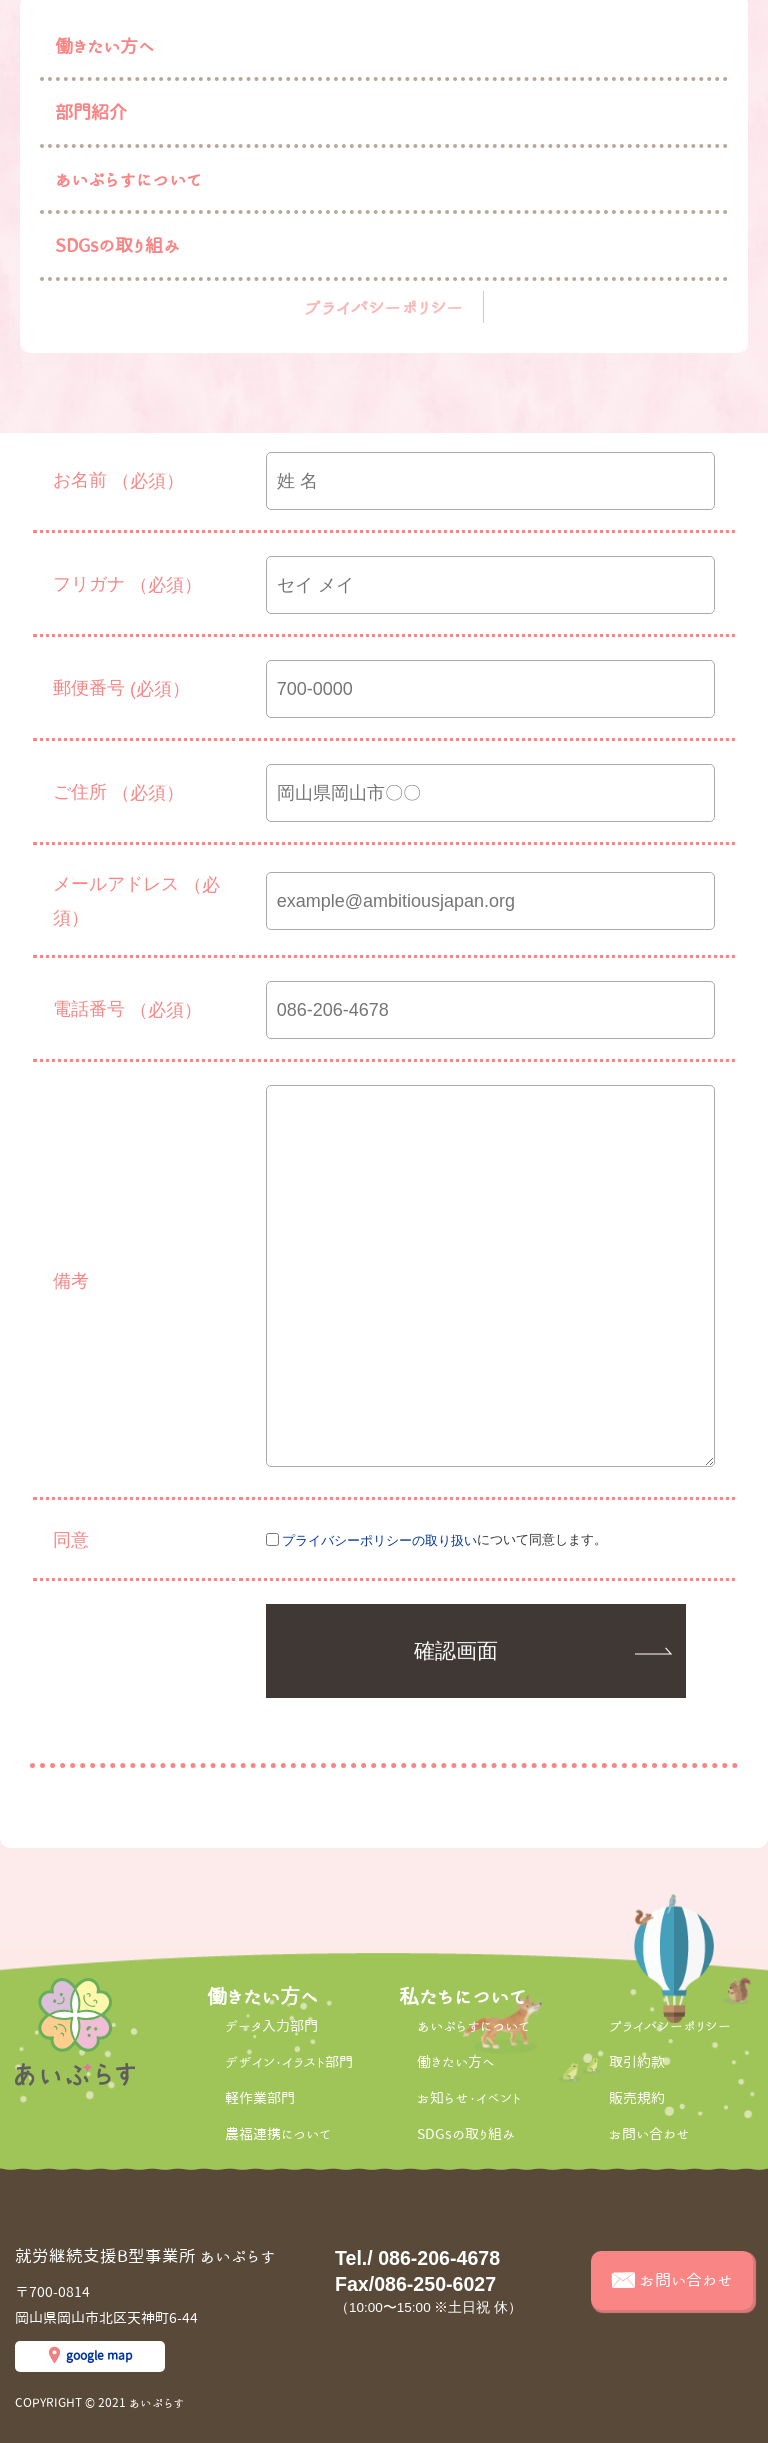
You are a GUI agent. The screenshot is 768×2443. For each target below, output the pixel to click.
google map (99, 2355)
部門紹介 (91, 112)
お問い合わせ (649, 2134)
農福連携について (278, 2134)
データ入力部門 (271, 2026)
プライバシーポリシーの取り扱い (379, 1540)
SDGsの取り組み (117, 245)
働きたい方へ (105, 46)
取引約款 (637, 2062)
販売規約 (637, 2098)
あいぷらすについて (128, 179)
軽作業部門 (260, 2098)
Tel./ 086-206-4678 (417, 2258)
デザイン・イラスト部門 (289, 2062)
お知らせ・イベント (469, 2098)
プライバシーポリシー (383, 307)
